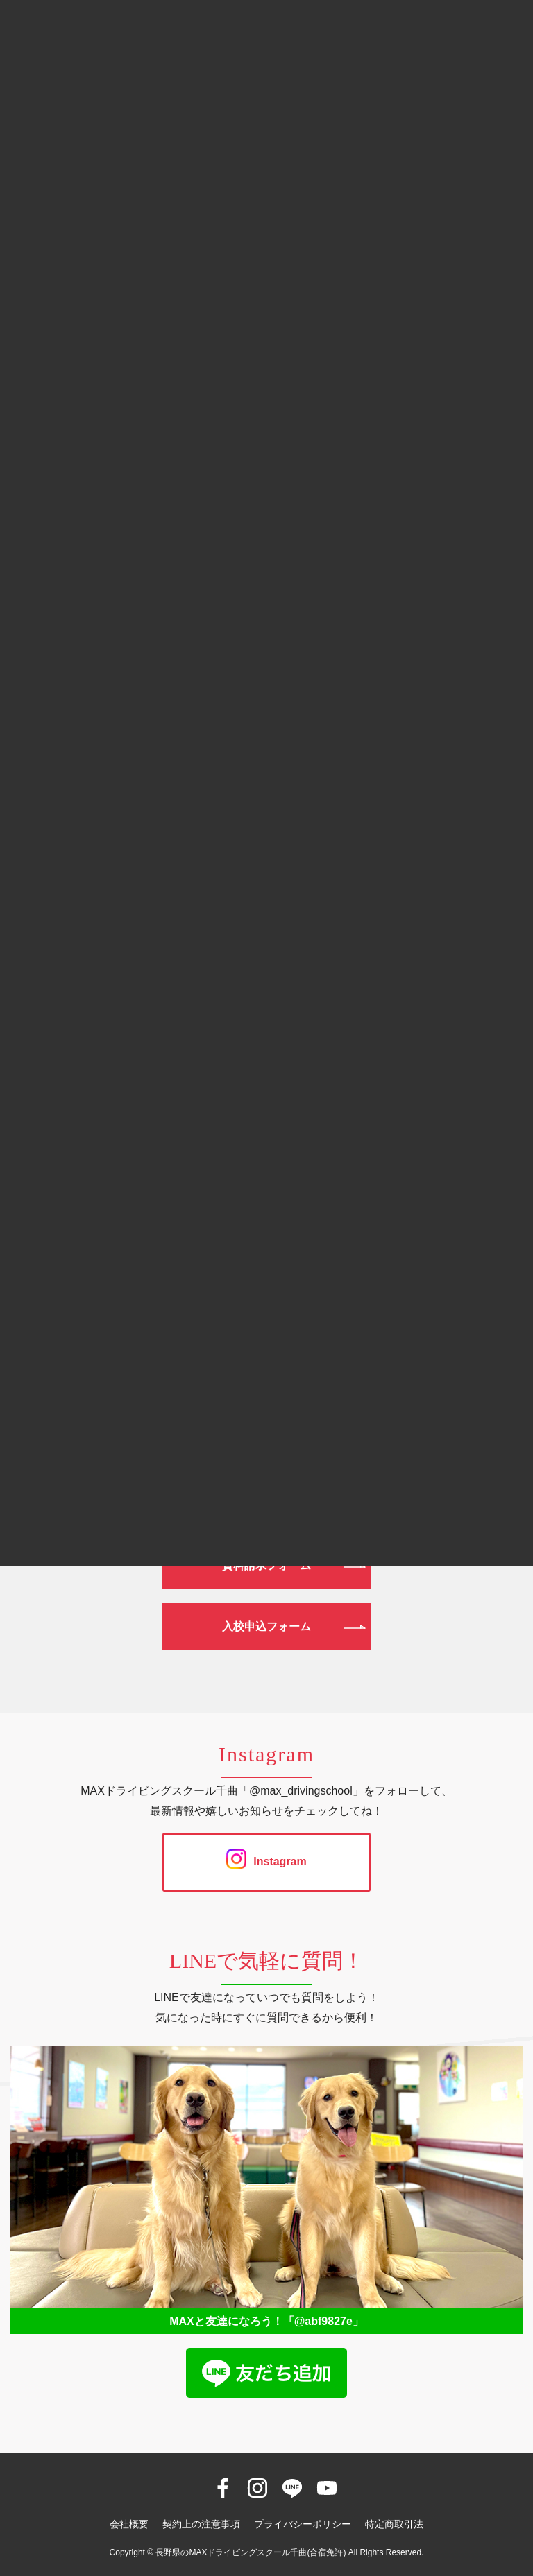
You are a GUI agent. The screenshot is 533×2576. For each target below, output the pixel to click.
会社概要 (129, 2524)
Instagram (266, 1861)
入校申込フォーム (266, 1626)
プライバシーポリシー (302, 2524)
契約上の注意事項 (201, 2524)
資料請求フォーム (266, 1565)
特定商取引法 (394, 2524)
